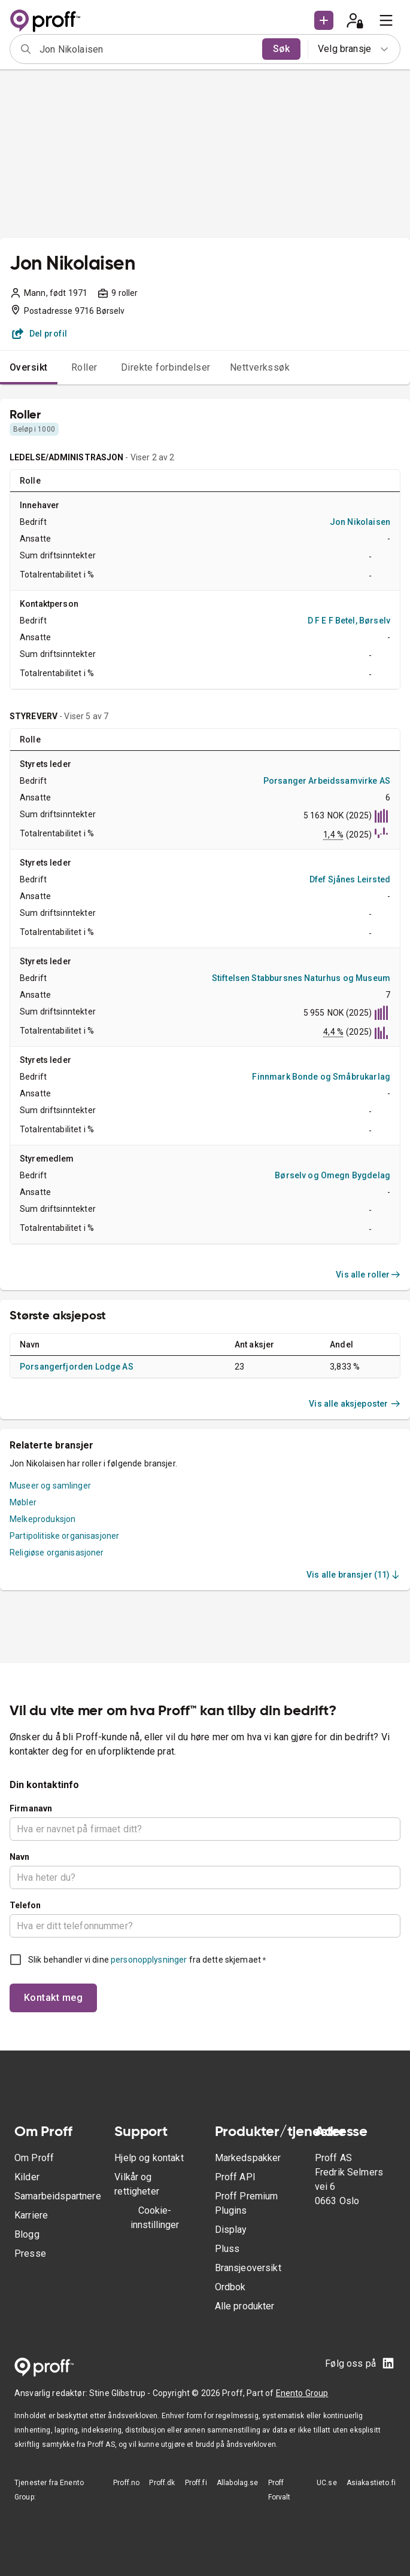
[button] (323, 20)
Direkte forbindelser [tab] (166, 367)
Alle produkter (245, 2306)
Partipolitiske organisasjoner (64, 1536)
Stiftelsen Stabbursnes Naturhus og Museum (301, 978)
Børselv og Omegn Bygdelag (332, 1175)
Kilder (27, 2177)
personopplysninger (149, 1959)
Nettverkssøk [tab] (260, 367)
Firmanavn (31, 1808)
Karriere (31, 2215)
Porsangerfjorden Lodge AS (76, 1366)
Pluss (227, 2248)
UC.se (327, 2483)
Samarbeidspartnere (57, 2196)
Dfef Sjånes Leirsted (349, 879)
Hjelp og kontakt (148, 2158)
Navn (20, 1857)
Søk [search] (281, 48)
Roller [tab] (84, 367)
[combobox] (147, 49)
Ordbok (230, 2287)
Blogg (27, 2234)
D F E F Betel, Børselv (349, 620)
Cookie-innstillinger (154, 2217)
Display (231, 2229)
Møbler (23, 1502)
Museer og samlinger (50, 1485)
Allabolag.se (238, 2483)
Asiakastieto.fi (371, 2483)
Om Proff (34, 2158)
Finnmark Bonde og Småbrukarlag (321, 1076)
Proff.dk (162, 2483)
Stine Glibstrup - (121, 2393)
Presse (30, 2253)
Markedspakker (248, 2158)
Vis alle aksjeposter (354, 1403)
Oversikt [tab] (29, 367)
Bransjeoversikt (248, 2268)
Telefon (25, 1905)
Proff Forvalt (279, 2490)
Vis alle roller (368, 1274)
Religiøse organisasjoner (57, 1552)
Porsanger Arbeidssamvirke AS (326, 781)
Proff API (235, 2177)
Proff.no (126, 2483)
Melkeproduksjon (42, 1519)
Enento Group (302, 2393)
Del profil (40, 333)
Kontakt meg (53, 1997)
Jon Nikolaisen (360, 522)
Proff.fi (196, 2483)
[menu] (386, 20)
